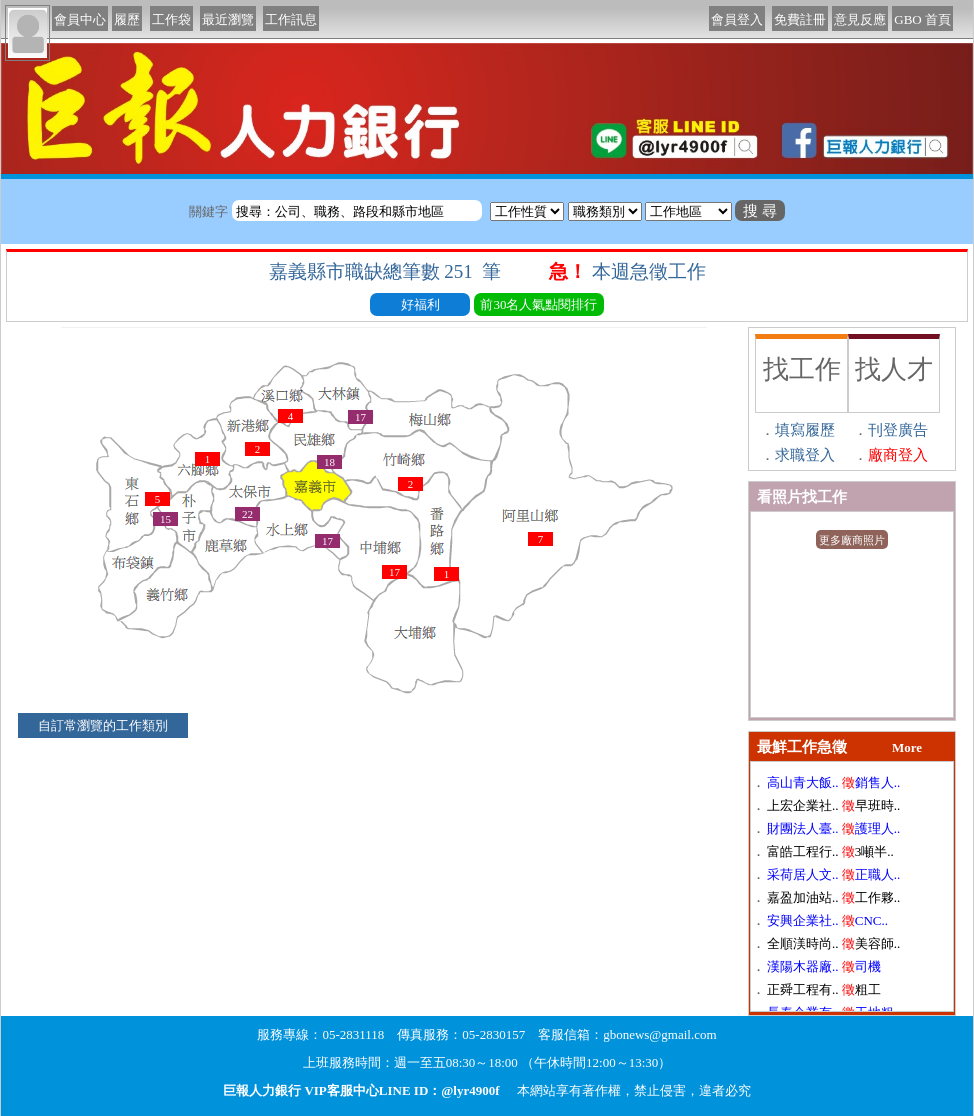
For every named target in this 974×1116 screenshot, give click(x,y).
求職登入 (805, 455)
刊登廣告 (898, 430)
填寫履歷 (805, 430)
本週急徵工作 (651, 271)
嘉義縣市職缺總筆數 (388, 271)
